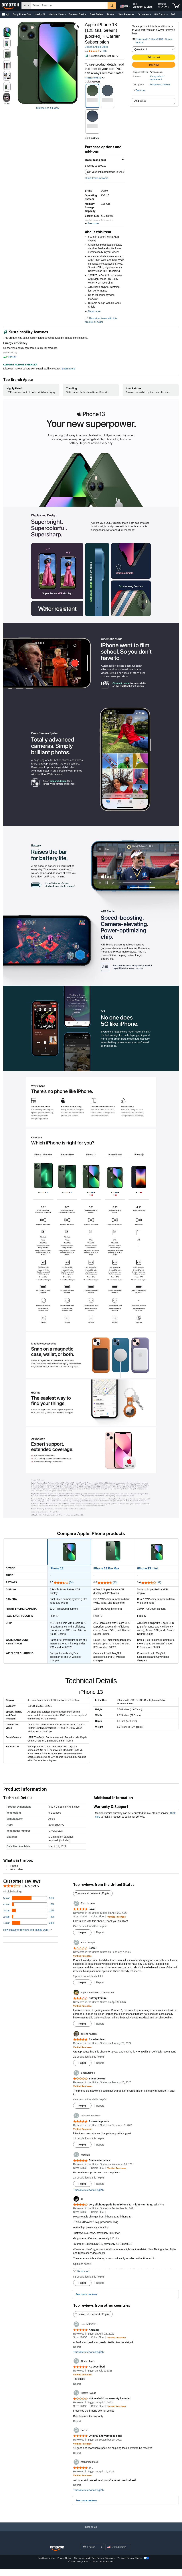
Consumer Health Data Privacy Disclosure (94, 2558)
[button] (5, 14)
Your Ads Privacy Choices (129, 2558)
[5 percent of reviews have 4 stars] (28, 1904)
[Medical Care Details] (65, 14)
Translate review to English (88, 2190)
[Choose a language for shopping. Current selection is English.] (90, 2547)
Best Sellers (97, 14)
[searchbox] (69, 5)
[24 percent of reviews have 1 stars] (28, 1923)
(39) (159, 1582)
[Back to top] (91, 2530)
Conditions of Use (46, 2558)
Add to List (140, 100)
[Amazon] (10, 5)
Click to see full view (47, 108)
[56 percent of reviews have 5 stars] (28, 1898)
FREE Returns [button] (95, 77)
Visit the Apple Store (96, 46)
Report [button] (100, 1932)
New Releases (126, 14)
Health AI (40, 14)
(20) (115, 1582)
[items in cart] (176, 5)
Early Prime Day (22, 14)
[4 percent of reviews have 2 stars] (28, 1916)
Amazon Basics (77, 14)
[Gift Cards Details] (167, 14)
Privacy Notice (65, 2558)
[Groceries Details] (150, 14)
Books (110, 14)
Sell (173, 14)
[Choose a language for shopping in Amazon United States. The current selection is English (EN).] (123, 5)
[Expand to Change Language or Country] (101, 2547)
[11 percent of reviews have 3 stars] (28, 1910)
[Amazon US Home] (57, 2548)
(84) (71, 1582)
